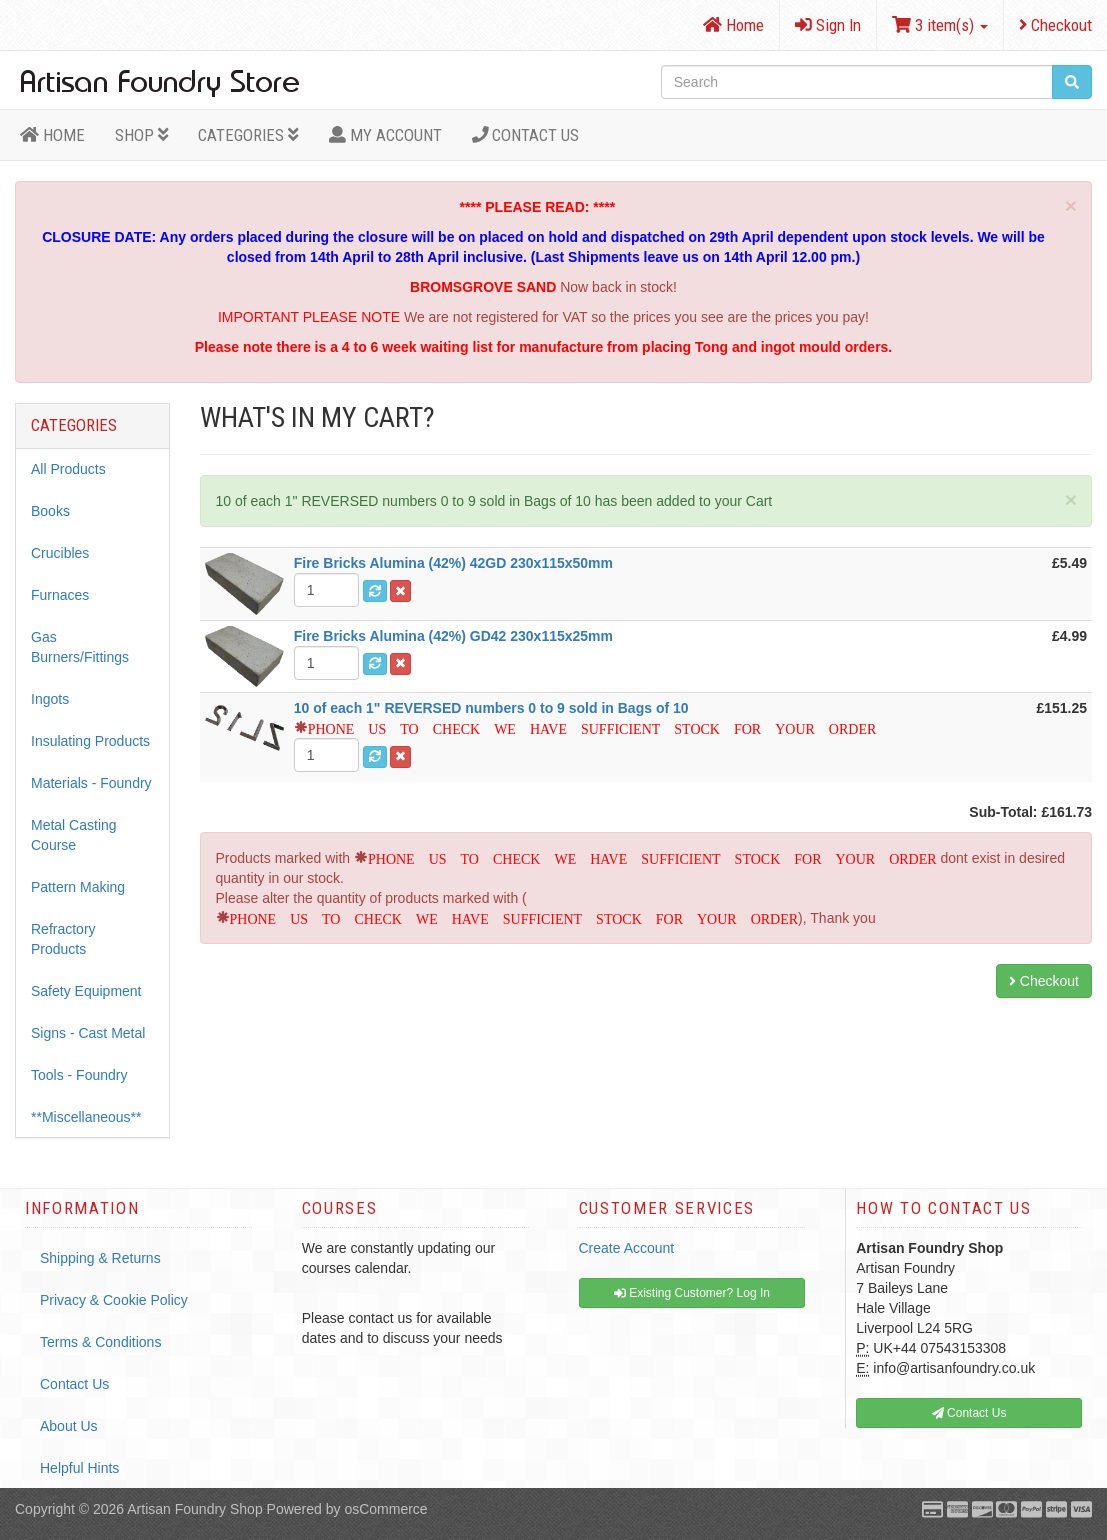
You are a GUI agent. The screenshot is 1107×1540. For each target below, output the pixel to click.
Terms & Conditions (100, 1342)
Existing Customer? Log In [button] (692, 1293)
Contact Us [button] (969, 1413)
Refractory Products (63, 939)
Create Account (627, 1248)
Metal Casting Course (74, 835)
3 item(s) (940, 25)
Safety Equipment (86, 991)
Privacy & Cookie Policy (114, 1300)
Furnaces (60, 595)
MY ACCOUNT (385, 135)
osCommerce (385, 1509)
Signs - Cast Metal (88, 1033)
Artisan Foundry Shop (194, 1509)
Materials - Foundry (91, 783)
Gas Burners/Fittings (80, 647)
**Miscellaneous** (86, 1117)
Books (50, 511)
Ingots (50, 699)
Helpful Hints (79, 1468)
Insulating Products (90, 741)
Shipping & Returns (100, 1258)
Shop (142, 135)
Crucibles (60, 553)
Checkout (1055, 25)
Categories (248, 135)
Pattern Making (78, 887)
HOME (52, 135)
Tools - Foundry (79, 1075)
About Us (69, 1426)
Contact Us (526, 135)
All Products (68, 469)
